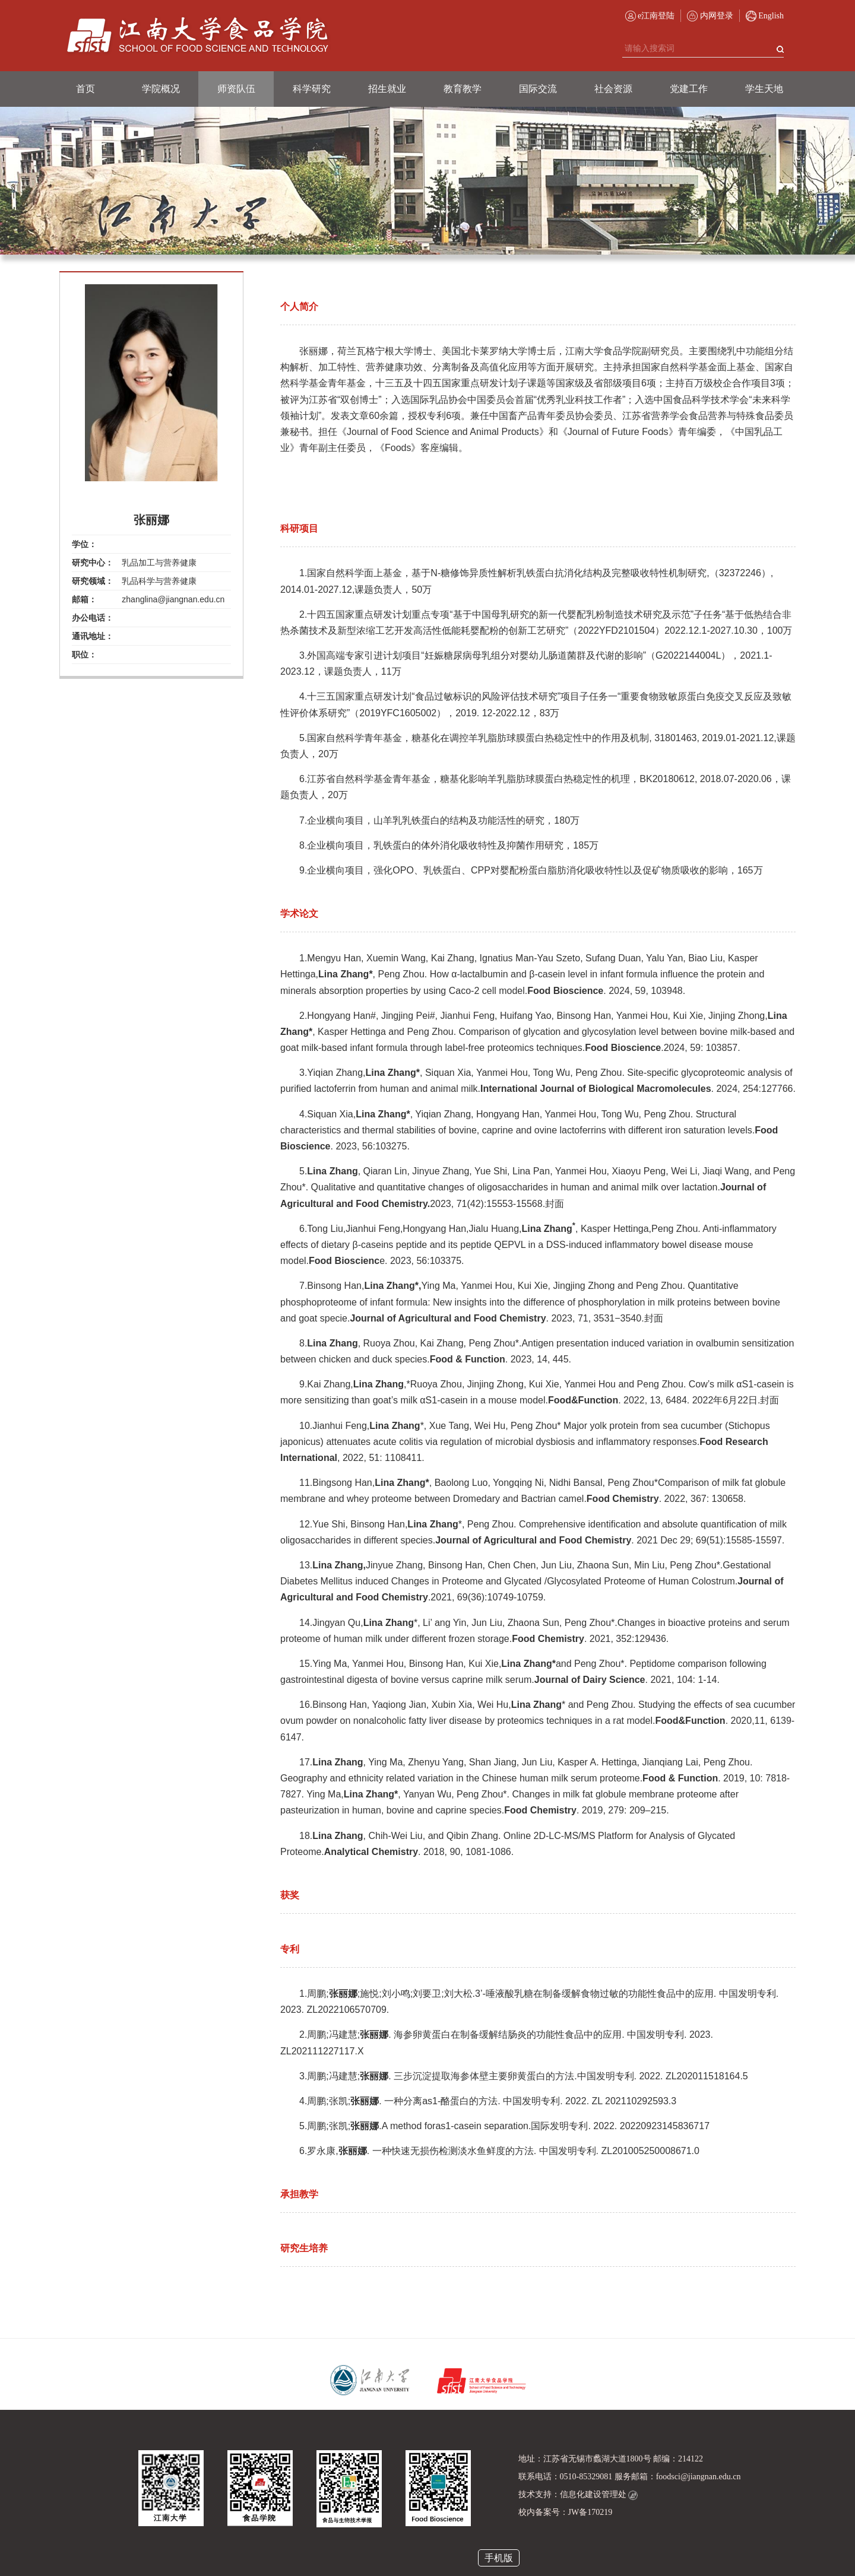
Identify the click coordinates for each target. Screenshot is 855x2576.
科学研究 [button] (312, 89)
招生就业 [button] (387, 89)
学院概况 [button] (161, 89)
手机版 (498, 2558)
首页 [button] (85, 89)
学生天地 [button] (764, 89)
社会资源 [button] (613, 89)
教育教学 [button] (463, 89)
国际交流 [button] (538, 89)
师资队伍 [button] (236, 89)
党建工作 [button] (689, 89)
